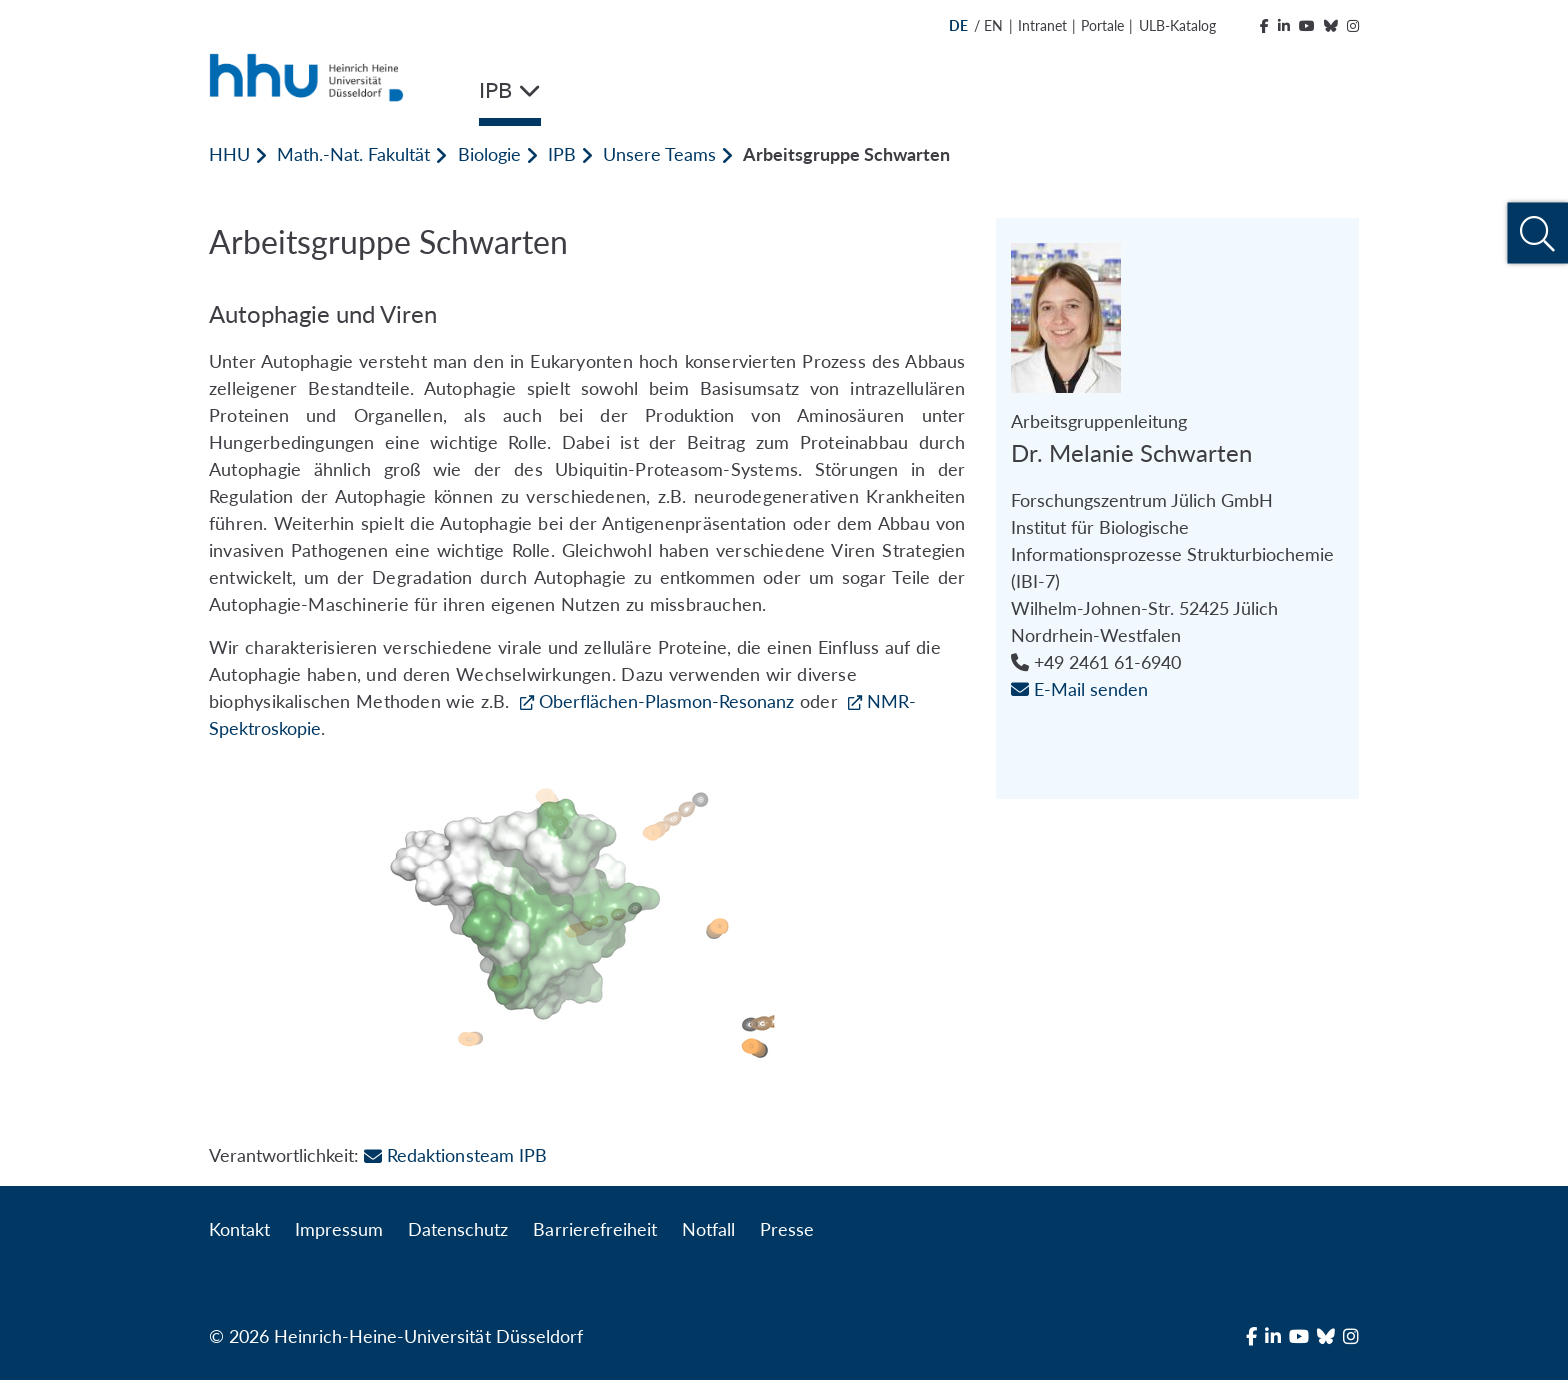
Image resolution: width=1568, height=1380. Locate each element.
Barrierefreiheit (594, 1229)
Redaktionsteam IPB (455, 1155)
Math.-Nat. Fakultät (353, 154)
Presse (787, 1229)
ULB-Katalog (1177, 25)
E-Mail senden (1079, 689)
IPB (562, 154)
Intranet (1042, 25)
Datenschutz (458, 1229)
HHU (229, 154)
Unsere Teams (659, 154)
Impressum (339, 1229)
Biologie (489, 154)
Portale (1102, 25)
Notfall (708, 1229)
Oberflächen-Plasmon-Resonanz (666, 701)
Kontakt (239, 1229)
